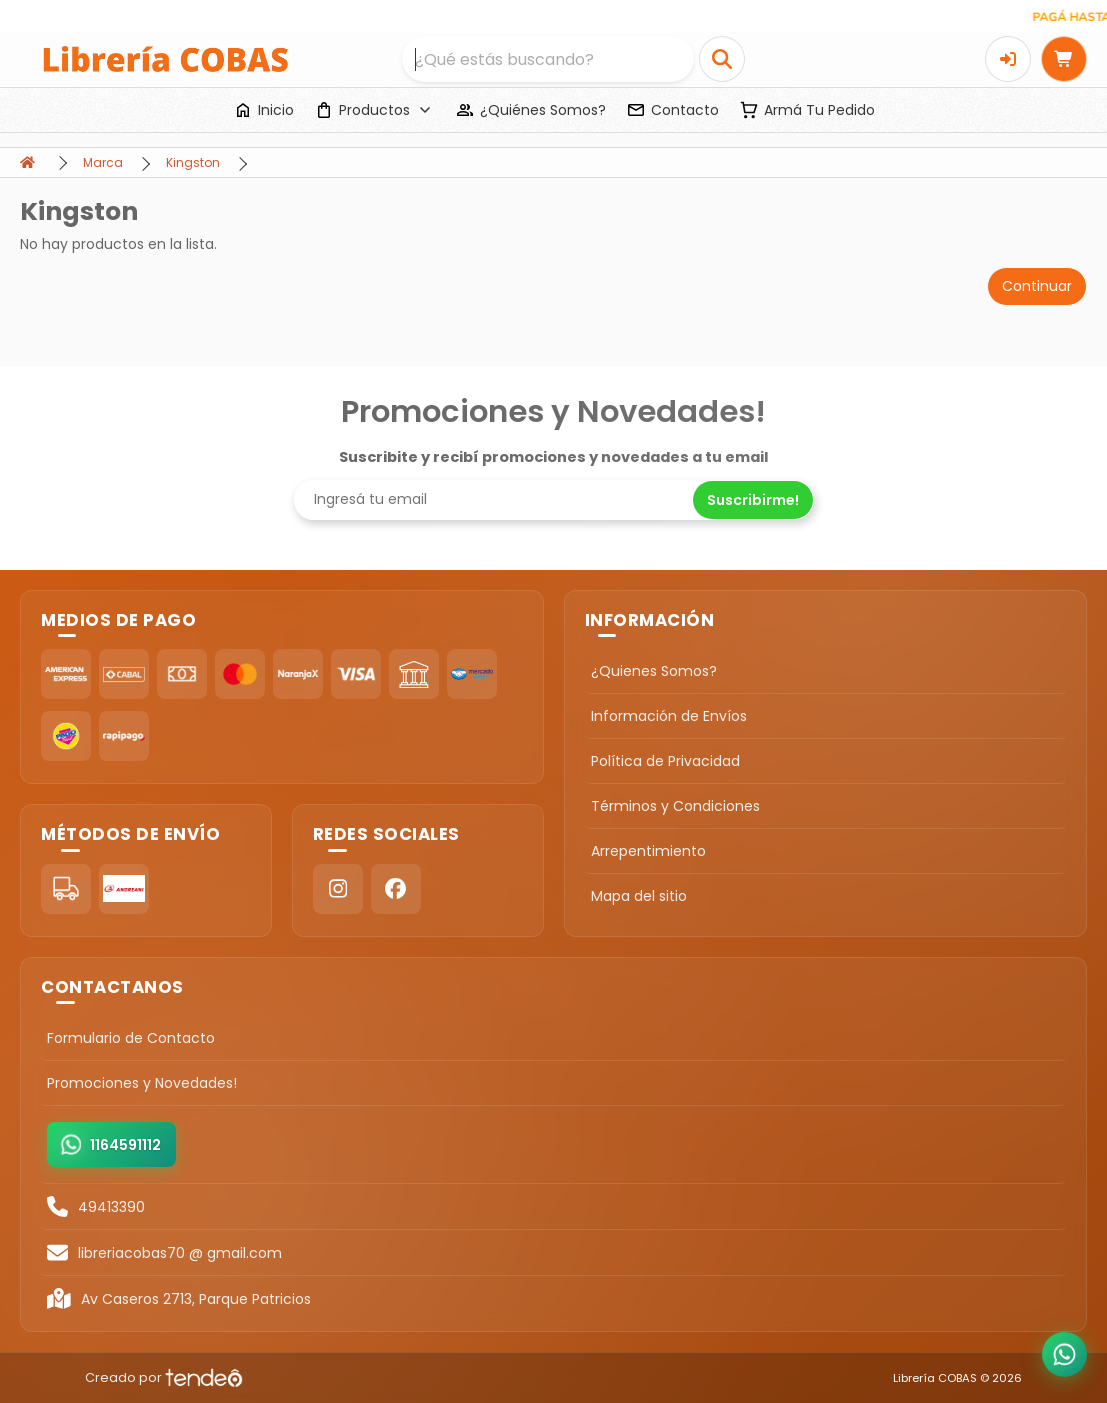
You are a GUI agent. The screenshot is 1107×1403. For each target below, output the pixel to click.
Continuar (1037, 286)
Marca (103, 162)
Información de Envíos (669, 716)
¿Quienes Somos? (654, 671)
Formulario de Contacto (131, 1038)
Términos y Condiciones (675, 806)
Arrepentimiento (648, 851)
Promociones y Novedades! (142, 1083)
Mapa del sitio (639, 896)
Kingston (193, 162)
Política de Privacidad (665, 761)
